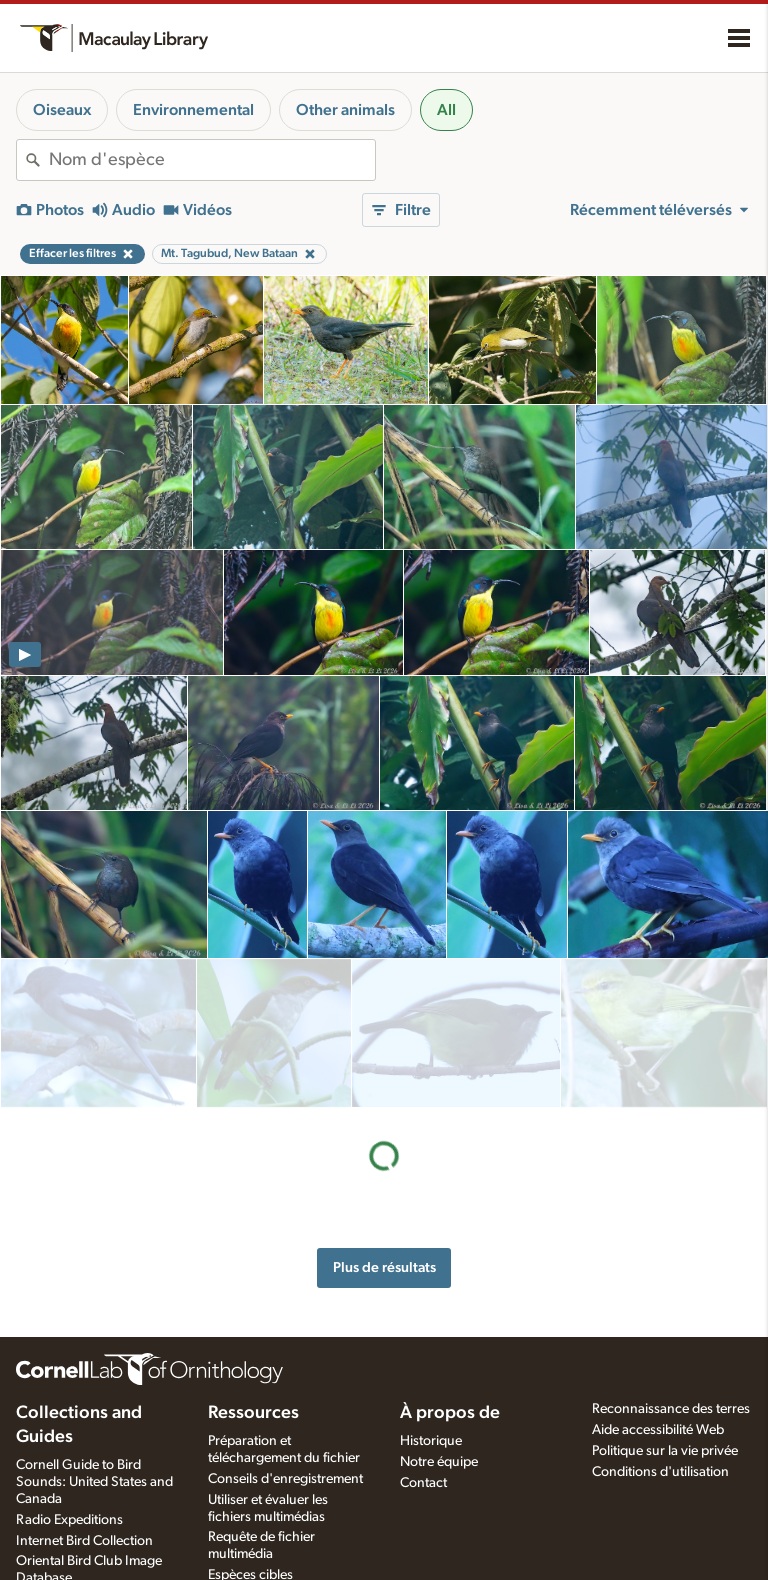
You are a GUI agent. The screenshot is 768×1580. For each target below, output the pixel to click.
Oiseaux (62, 110)
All (446, 110)
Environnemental (193, 110)
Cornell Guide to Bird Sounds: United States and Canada (94, 1482)
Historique (431, 1441)
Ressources (253, 1413)
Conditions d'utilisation (660, 1472)
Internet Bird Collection (84, 1541)
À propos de (450, 1413)
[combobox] (212, 160)
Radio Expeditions (69, 1520)
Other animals (345, 110)
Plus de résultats (384, 1117)
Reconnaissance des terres (671, 1409)
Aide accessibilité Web (658, 1430)
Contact (423, 1483)
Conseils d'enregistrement (285, 1479)
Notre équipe (439, 1462)
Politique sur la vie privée (665, 1451)
